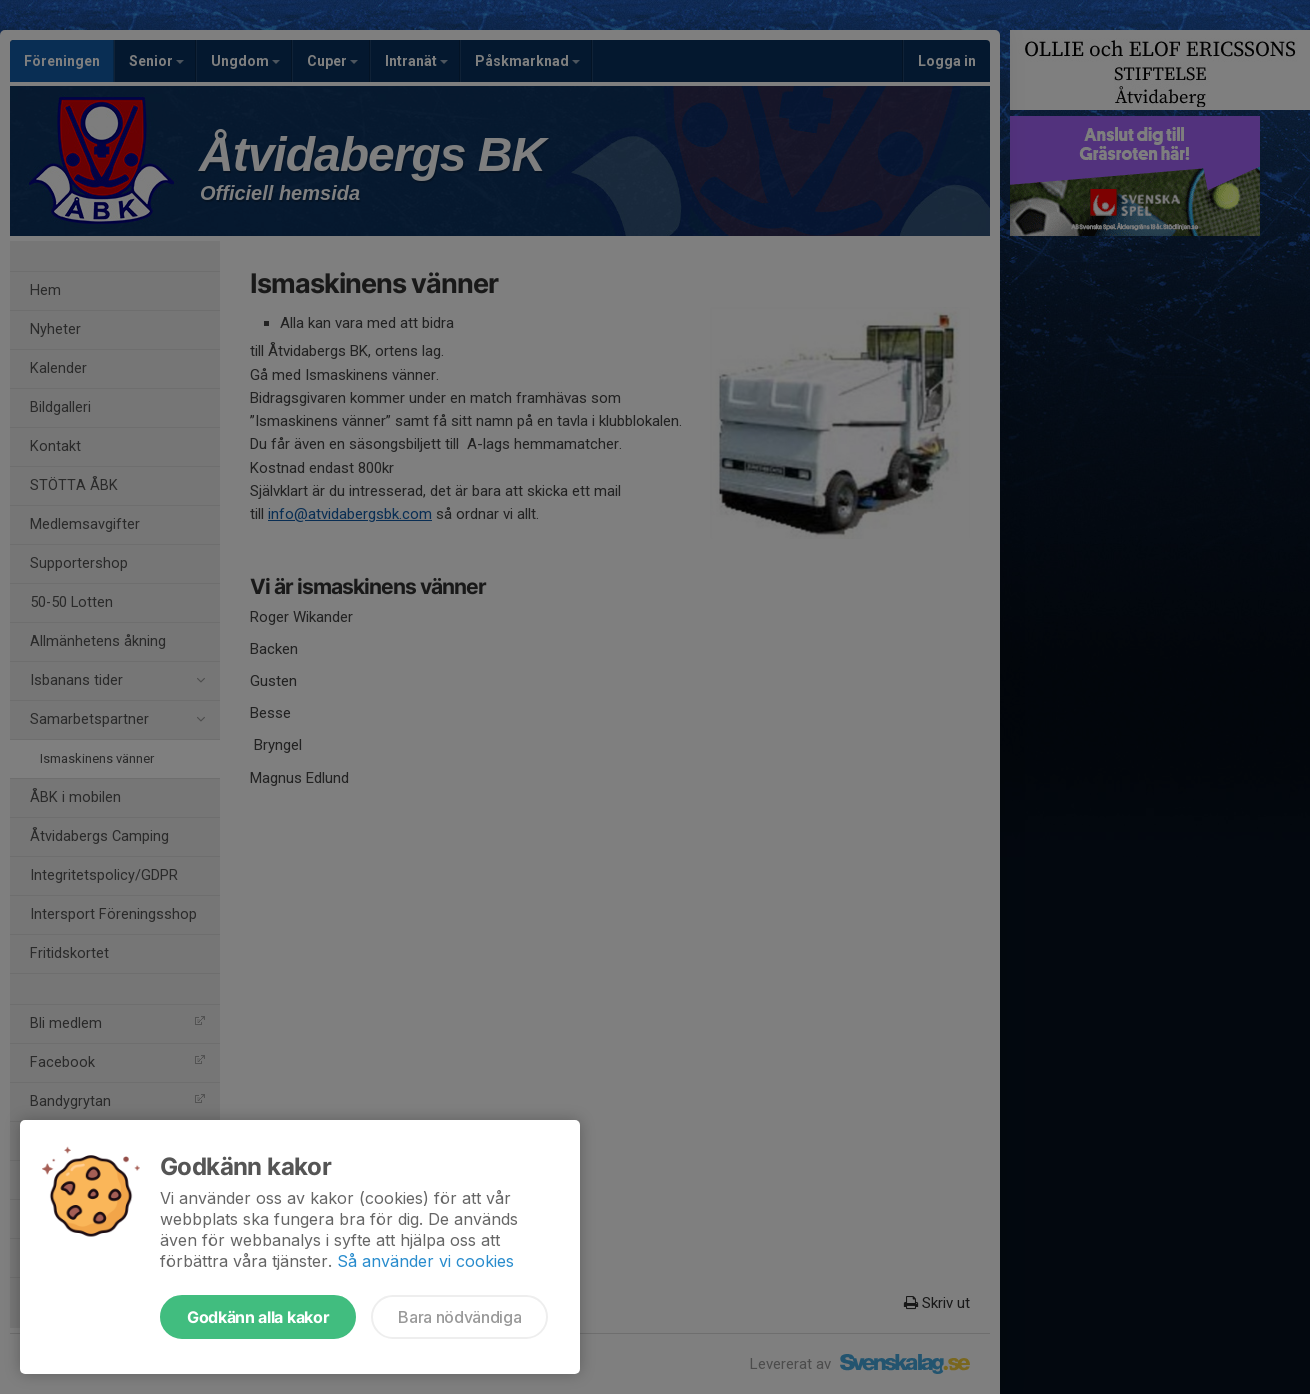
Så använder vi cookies (425, 1261)
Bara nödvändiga (459, 1317)
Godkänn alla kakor (258, 1317)
